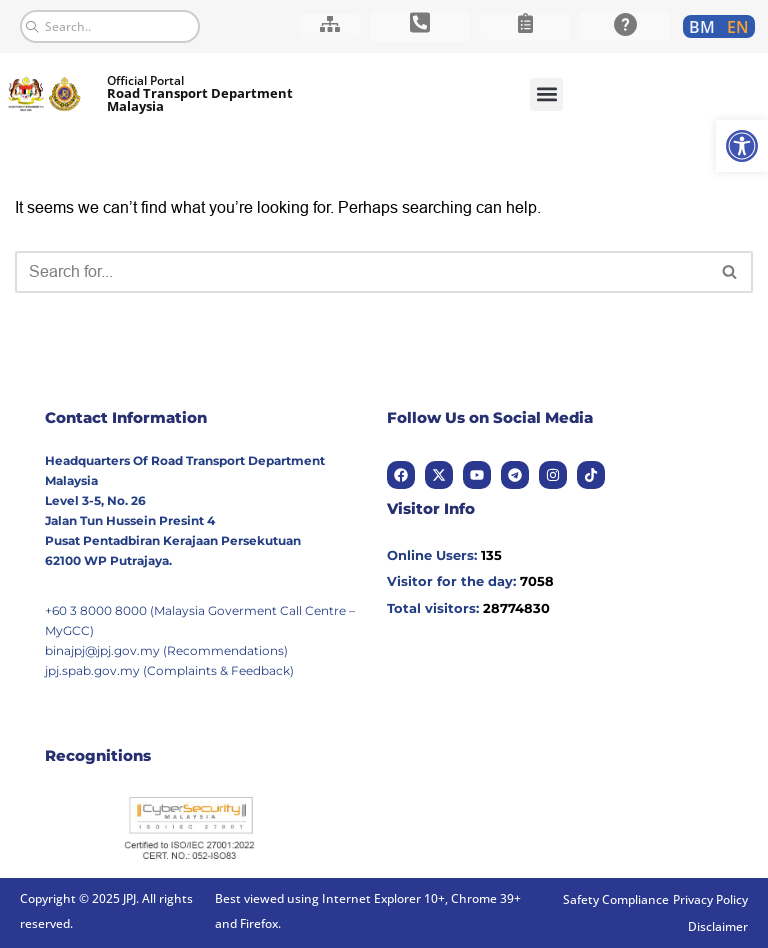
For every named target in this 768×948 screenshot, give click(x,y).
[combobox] (110, 26)
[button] (546, 94)
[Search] (361, 272)
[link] (742, 146)
